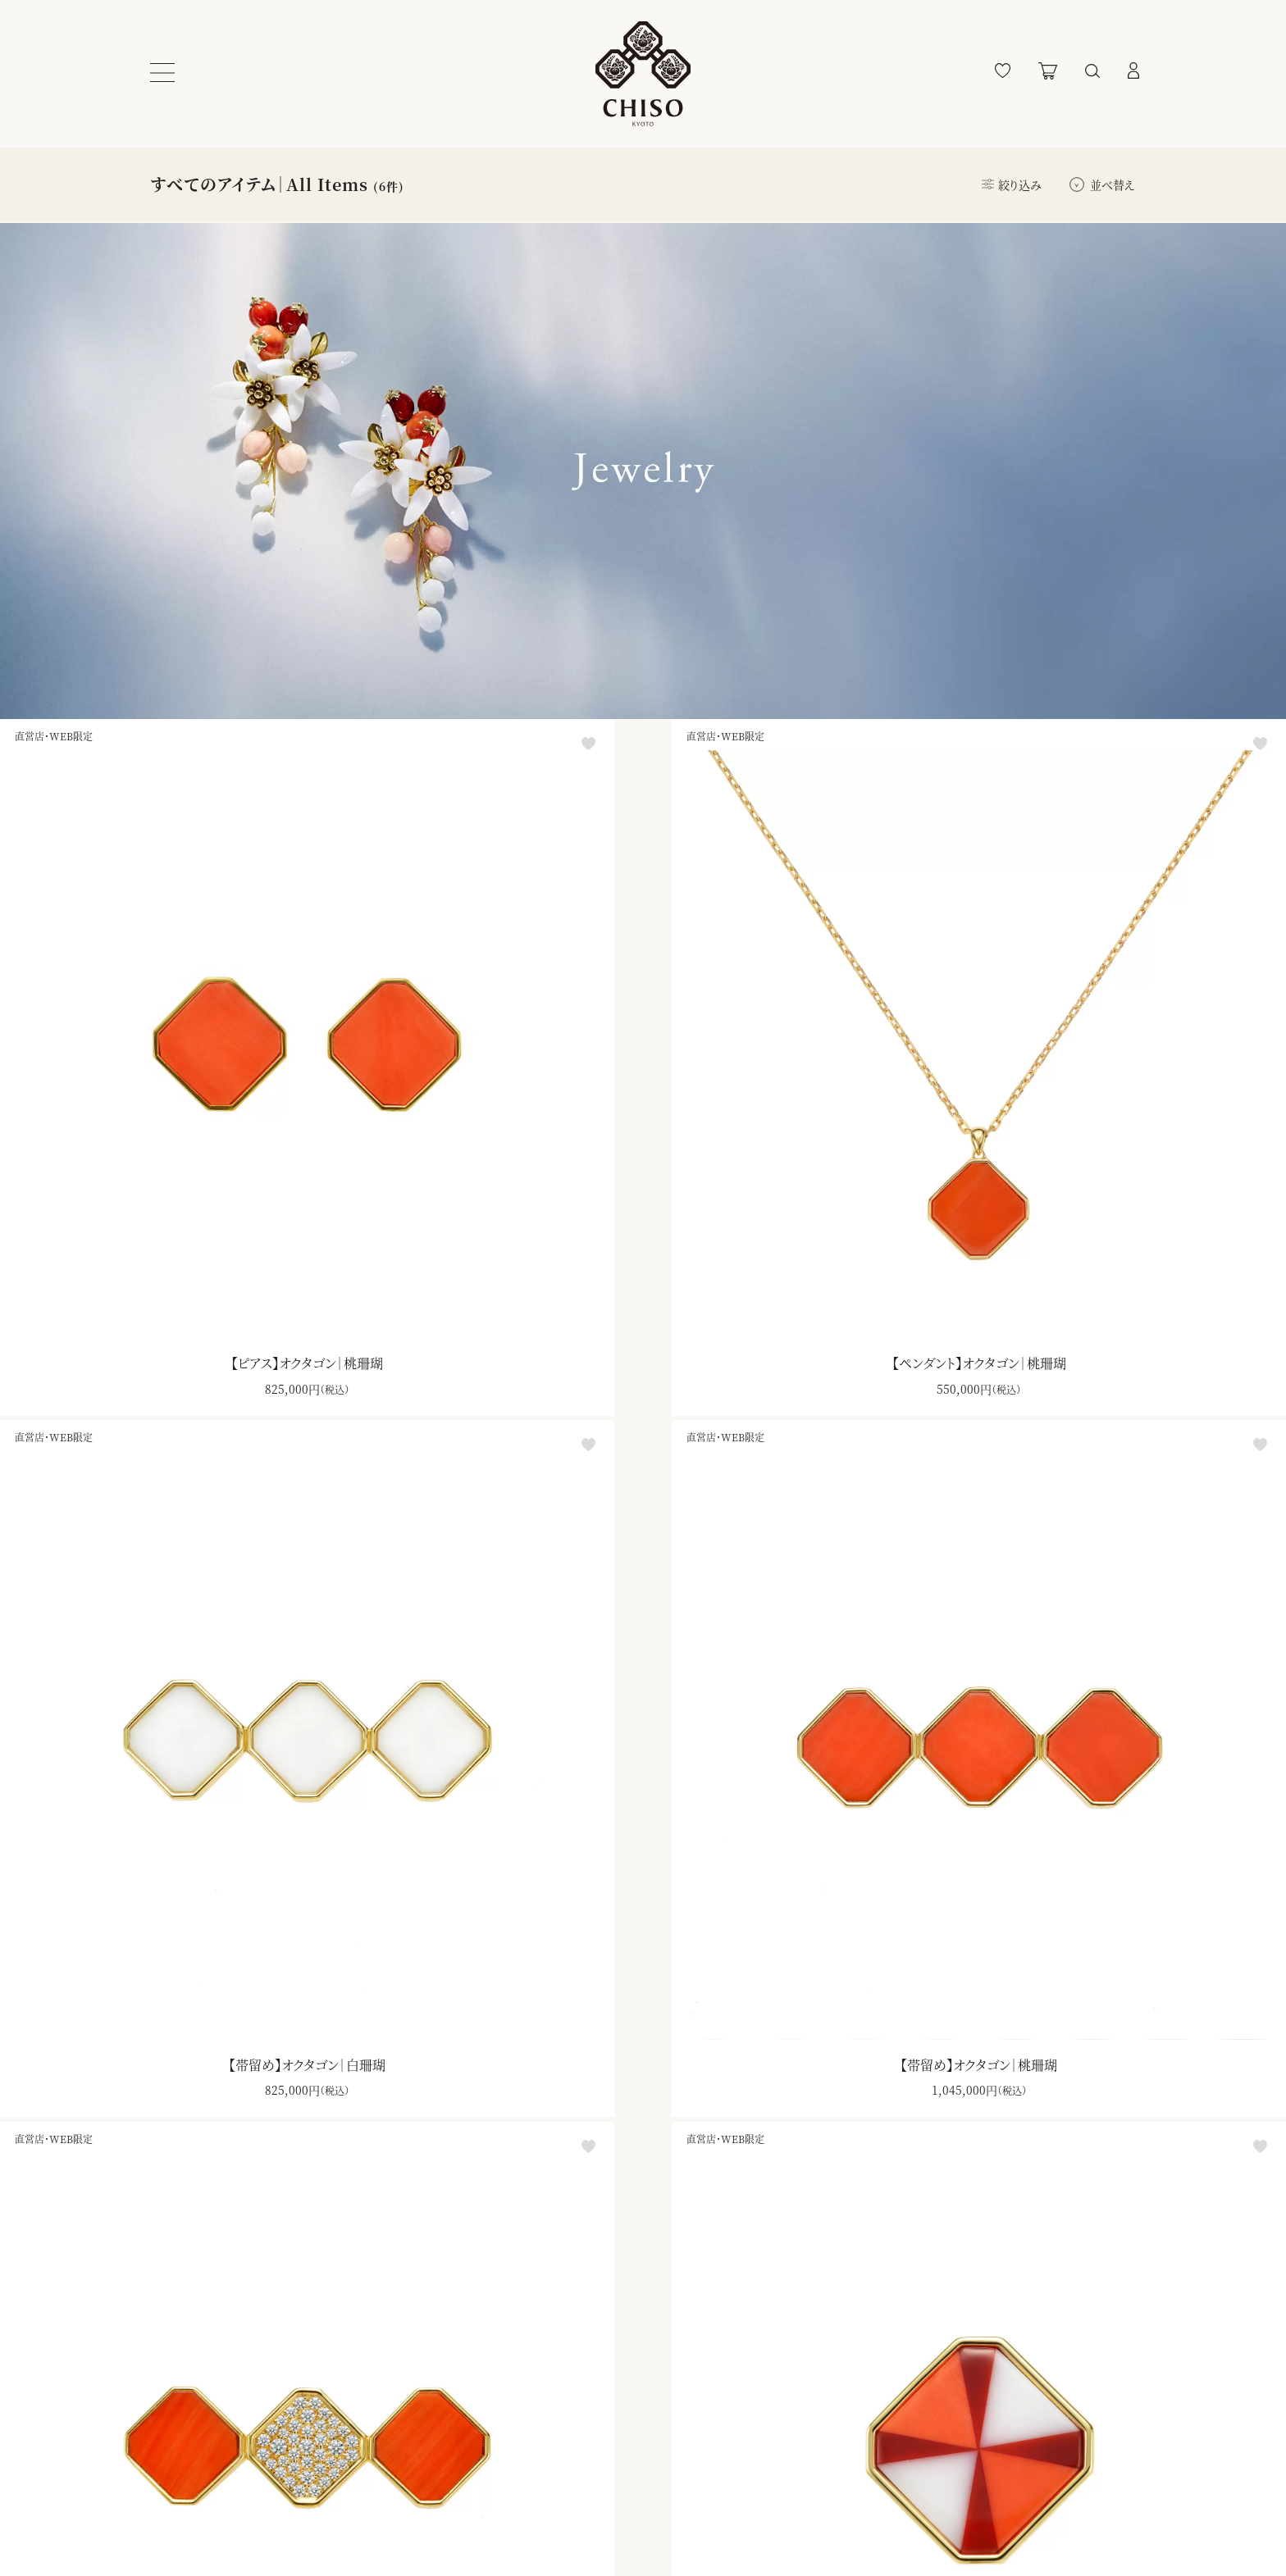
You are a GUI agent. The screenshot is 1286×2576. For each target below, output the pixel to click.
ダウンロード (693, 2134)
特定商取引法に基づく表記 (399, 2492)
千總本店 (587, 2492)
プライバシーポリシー (382, 2458)
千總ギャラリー (599, 2527)
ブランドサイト (596, 2458)
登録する (778, 2460)
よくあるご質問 (186, 2492)
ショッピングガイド (193, 2458)
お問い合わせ (185, 2527)
